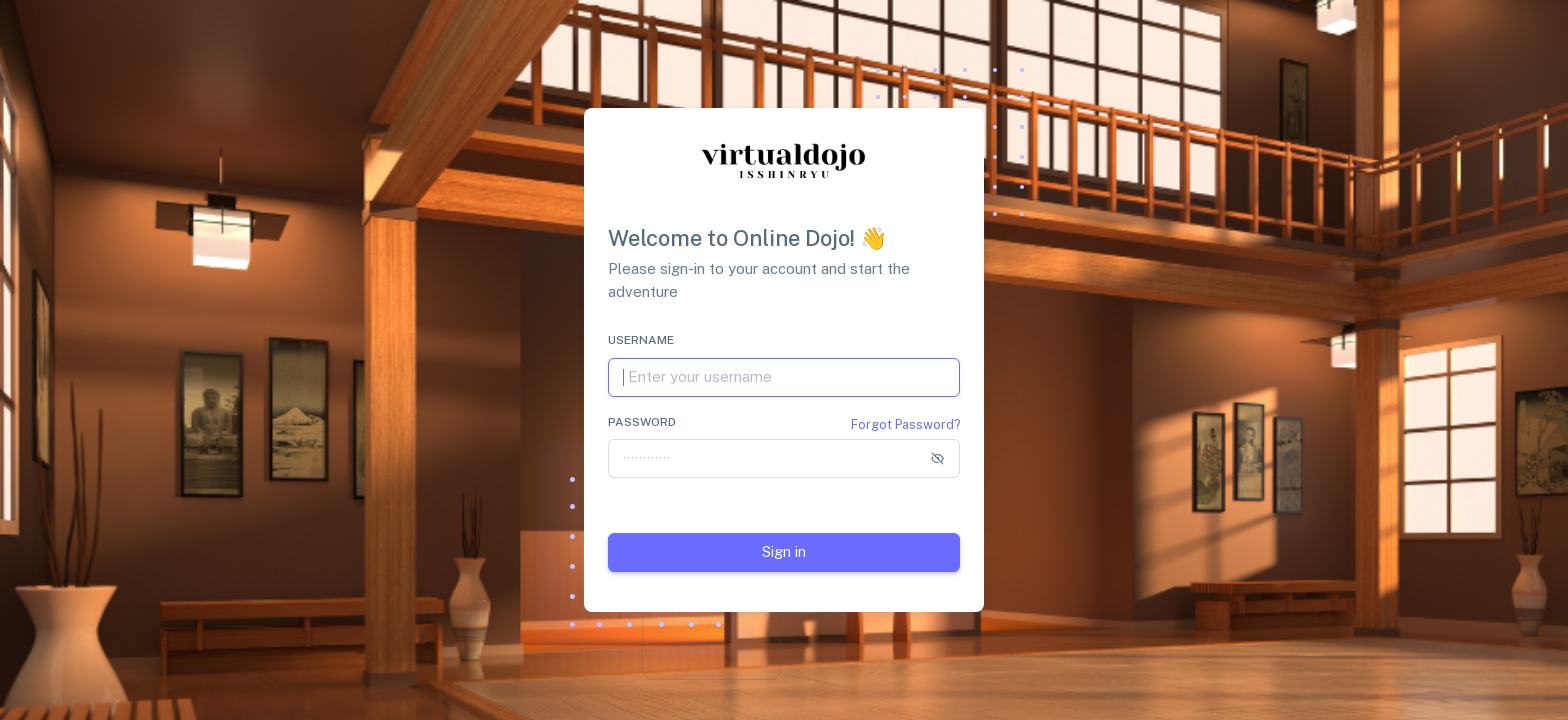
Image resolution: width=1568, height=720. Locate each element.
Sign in (784, 551)
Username (641, 340)
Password (642, 422)
